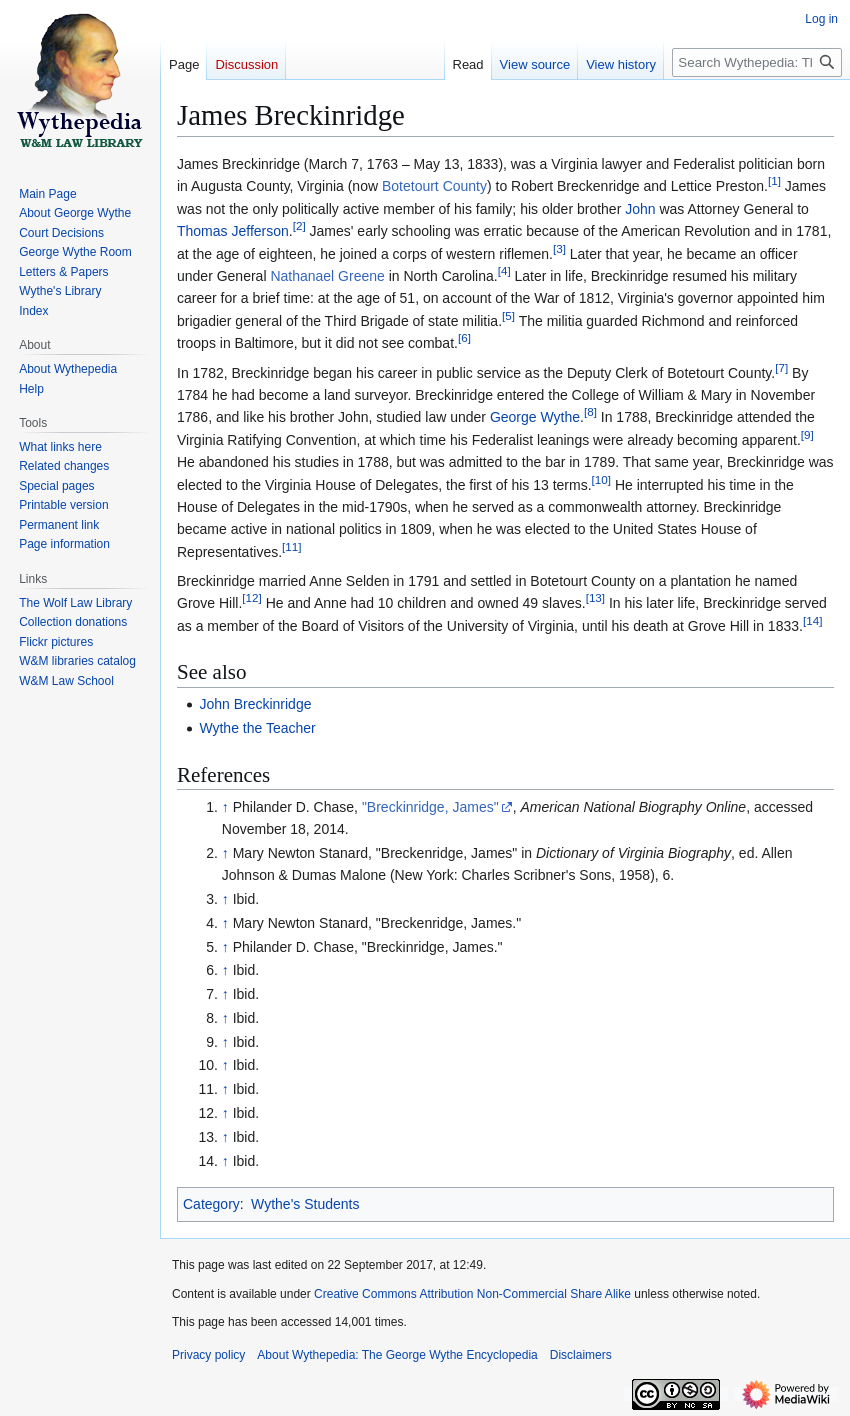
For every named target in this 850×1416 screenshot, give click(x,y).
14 (812, 620)
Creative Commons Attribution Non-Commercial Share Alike (472, 1294)
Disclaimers (581, 1355)
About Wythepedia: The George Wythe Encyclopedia (397, 1355)
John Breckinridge (255, 704)
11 (291, 546)
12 (251, 598)
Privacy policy (208, 1355)
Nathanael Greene (327, 276)
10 (601, 479)
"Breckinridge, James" (430, 807)
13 (595, 598)
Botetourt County (434, 186)
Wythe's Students (305, 1204)
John (640, 209)
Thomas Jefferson (233, 231)
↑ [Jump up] (225, 807)
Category (211, 1204)
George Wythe (535, 417)
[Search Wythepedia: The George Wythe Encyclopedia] (757, 62)
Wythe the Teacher (257, 728)
